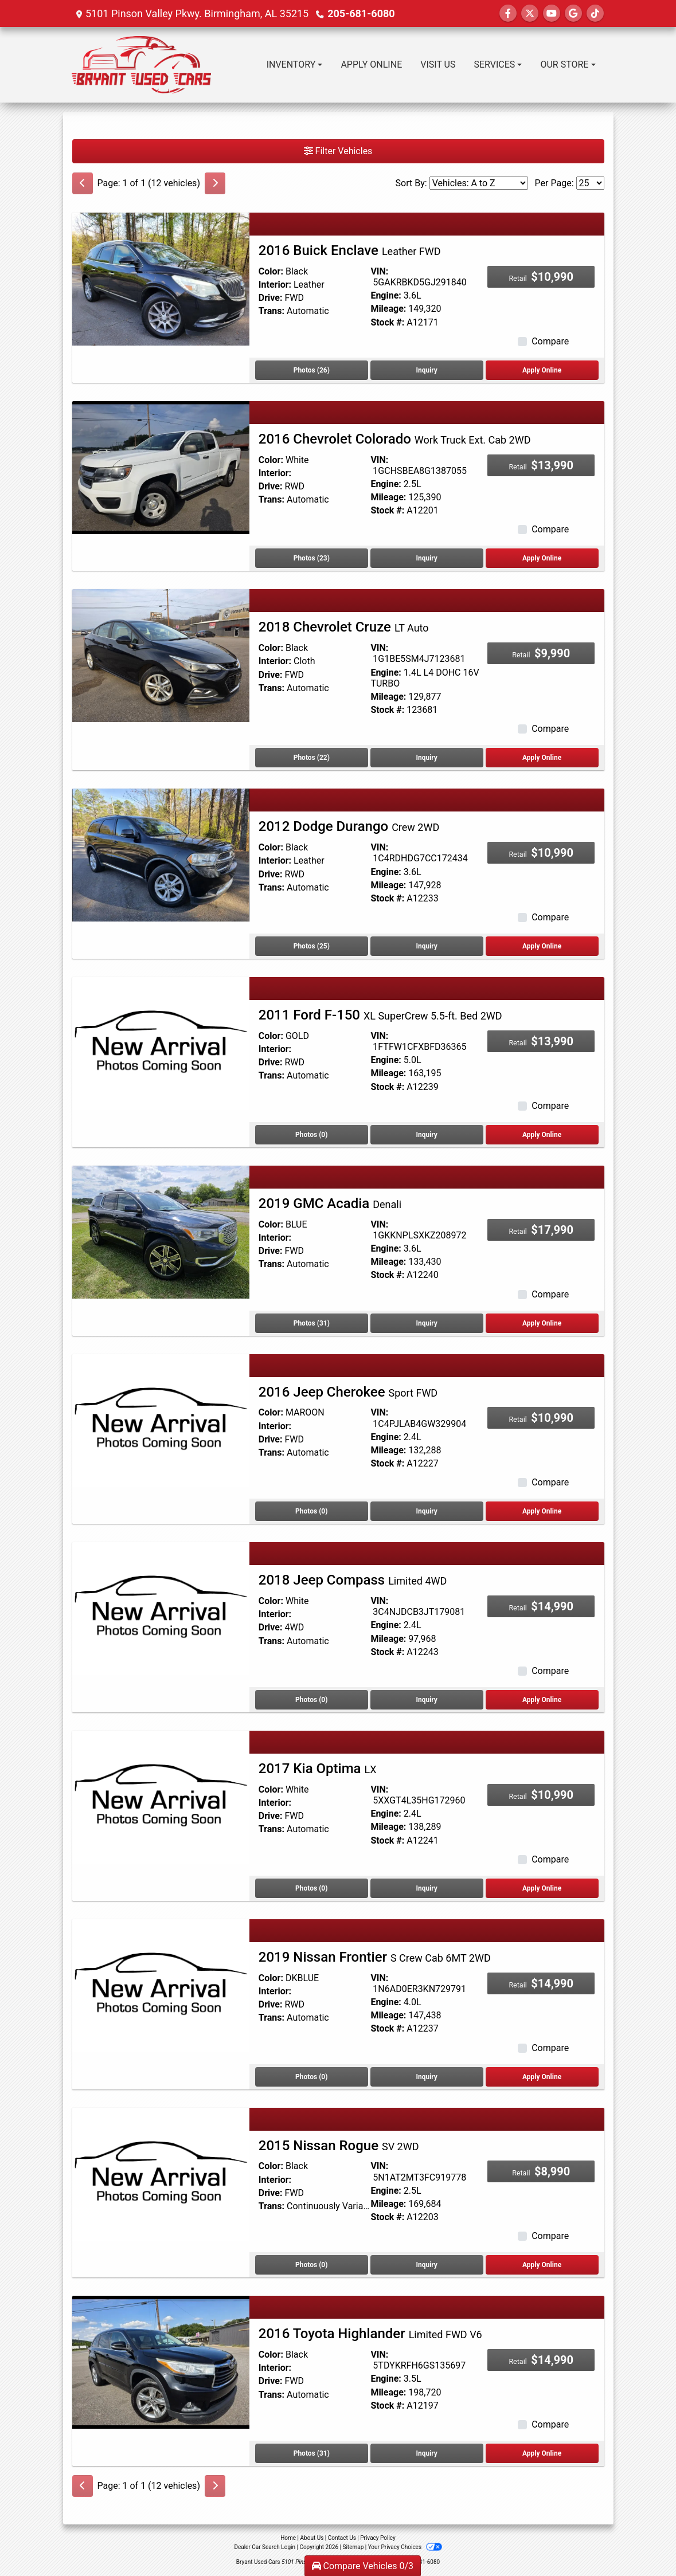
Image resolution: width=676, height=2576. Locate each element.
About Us (312, 2538)
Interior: (275, 284)
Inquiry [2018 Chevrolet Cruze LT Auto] (426, 758)
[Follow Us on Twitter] (529, 13)
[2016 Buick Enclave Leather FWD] (160, 278)
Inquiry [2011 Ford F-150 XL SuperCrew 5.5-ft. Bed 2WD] (426, 1135)
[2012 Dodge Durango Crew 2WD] (160, 854)
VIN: (379, 271)
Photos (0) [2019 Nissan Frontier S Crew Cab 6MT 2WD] (311, 2077)
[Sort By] (478, 183)
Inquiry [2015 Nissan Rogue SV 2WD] (426, 2265)
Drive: (271, 297)
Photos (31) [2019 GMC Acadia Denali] (312, 1323)
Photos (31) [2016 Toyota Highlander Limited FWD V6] (312, 2453)
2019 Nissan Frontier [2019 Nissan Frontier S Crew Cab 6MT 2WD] (375, 1957)
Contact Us (342, 2538)
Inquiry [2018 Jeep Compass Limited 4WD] (426, 1700)
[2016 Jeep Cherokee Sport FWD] (160, 1419)
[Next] (215, 183)
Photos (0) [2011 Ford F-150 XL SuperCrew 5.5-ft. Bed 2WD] (311, 1135)
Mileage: (388, 308)
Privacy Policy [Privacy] (378, 2538)
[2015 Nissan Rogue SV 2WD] (160, 2173)
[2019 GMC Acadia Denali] (160, 1231)
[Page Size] (590, 183)
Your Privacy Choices (405, 2547)
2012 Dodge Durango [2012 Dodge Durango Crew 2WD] (349, 826)
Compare (550, 341)
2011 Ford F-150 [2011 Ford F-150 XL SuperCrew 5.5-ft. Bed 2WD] (380, 1015)
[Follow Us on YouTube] (551, 13)
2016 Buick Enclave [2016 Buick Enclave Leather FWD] (350, 250)
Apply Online (541, 370)
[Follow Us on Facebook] (508, 13)
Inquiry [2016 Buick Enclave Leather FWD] (426, 370)
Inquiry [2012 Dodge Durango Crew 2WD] (426, 946)
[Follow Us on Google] (573, 13)
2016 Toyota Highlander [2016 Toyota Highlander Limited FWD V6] (370, 2334)
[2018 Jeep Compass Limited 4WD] (160, 1608)
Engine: (385, 295)
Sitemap (353, 2547)
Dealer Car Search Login (264, 2547)
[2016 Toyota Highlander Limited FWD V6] (160, 2361)
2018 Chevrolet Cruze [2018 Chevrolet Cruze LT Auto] (344, 627)
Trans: (271, 310)
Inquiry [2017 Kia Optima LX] (426, 1888)
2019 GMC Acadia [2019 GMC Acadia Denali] (330, 1203)
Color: (271, 271)
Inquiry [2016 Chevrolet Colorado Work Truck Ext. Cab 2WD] (426, 558)
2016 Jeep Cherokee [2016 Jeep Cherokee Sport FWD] (348, 1392)
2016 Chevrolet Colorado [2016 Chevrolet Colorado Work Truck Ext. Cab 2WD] (395, 439)
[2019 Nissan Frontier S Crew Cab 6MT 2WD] (160, 1984)
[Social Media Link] (595, 13)
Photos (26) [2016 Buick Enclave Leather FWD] (312, 370)
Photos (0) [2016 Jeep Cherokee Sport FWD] (311, 1511)
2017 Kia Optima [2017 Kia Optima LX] (318, 1769)
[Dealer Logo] (142, 64)
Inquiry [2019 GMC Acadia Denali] (426, 1323)
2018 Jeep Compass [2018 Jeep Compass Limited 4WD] (353, 1580)
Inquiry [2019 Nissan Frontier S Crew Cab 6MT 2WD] (426, 2077)
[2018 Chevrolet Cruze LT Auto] (160, 655)
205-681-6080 (360, 13)
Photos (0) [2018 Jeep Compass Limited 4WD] (311, 1700)
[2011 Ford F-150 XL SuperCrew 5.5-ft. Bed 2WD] (160, 1042)
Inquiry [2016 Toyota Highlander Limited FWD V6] (426, 2453)
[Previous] (82, 183)
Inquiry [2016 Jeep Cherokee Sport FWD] (426, 1511)
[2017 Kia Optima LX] (160, 1796)
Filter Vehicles (338, 151)
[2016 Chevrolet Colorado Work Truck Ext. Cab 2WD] (160, 466)
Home (288, 2538)
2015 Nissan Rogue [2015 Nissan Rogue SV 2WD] (339, 2146)
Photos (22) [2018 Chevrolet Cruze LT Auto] (312, 758)
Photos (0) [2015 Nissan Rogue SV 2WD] (311, 2265)
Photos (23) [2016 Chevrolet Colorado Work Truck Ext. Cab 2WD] (312, 558)
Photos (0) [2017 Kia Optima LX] (311, 1888)
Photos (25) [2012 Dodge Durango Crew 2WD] (312, 946)
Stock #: (387, 322)
